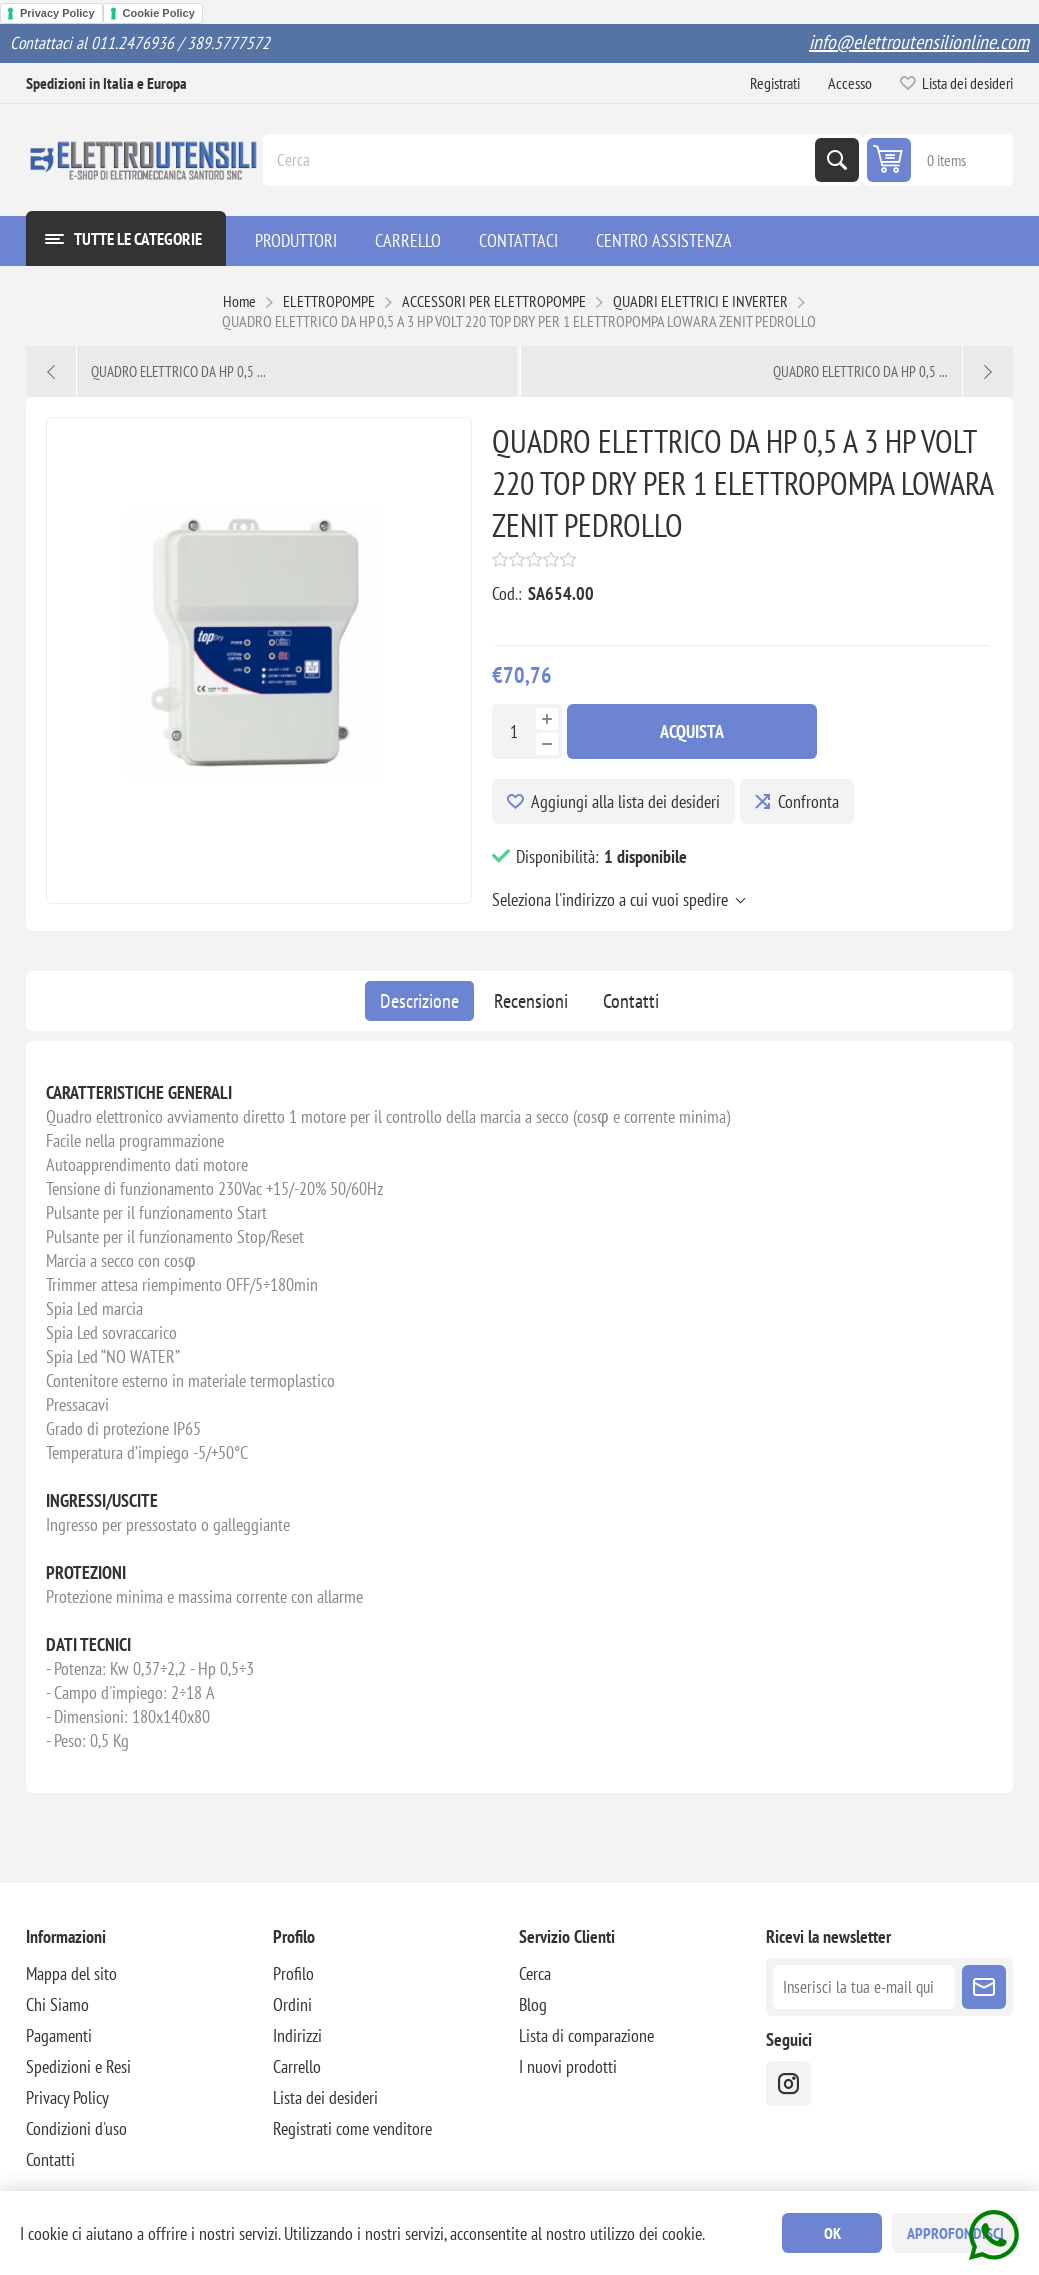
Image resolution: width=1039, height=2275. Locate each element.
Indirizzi (297, 2035)
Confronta (808, 801)
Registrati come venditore (352, 2128)
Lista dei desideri (325, 2097)
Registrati (775, 83)
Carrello (297, 2066)
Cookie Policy (159, 13)
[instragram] (788, 2083)
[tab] (419, 1001)
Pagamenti (59, 2035)
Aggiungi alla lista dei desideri (625, 801)
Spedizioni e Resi (78, 2066)
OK (832, 2233)
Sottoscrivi (984, 1987)
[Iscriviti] (864, 1987)
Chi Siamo (57, 2004)
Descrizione (419, 1001)
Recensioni (531, 1001)
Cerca (837, 160)
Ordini (292, 2004)
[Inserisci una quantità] (514, 731)
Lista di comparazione (586, 2035)
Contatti (631, 1001)
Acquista (692, 731)
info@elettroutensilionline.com (919, 42)
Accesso (850, 83)
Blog (533, 2004)
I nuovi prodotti (568, 2066)
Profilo (293, 1973)
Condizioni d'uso (76, 2128)
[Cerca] (541, 160)
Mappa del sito (71, 1973)
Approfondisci (955, 2233)
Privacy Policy (57, 13)
